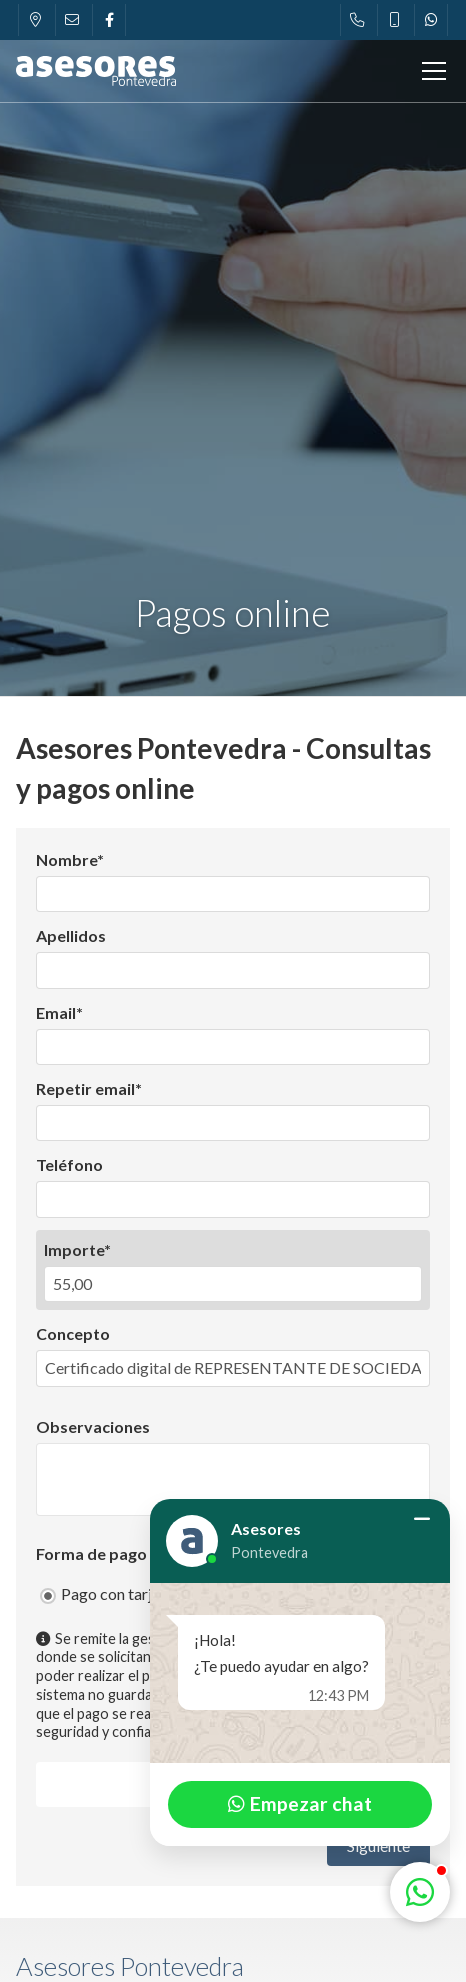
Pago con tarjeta (117, 1593)
